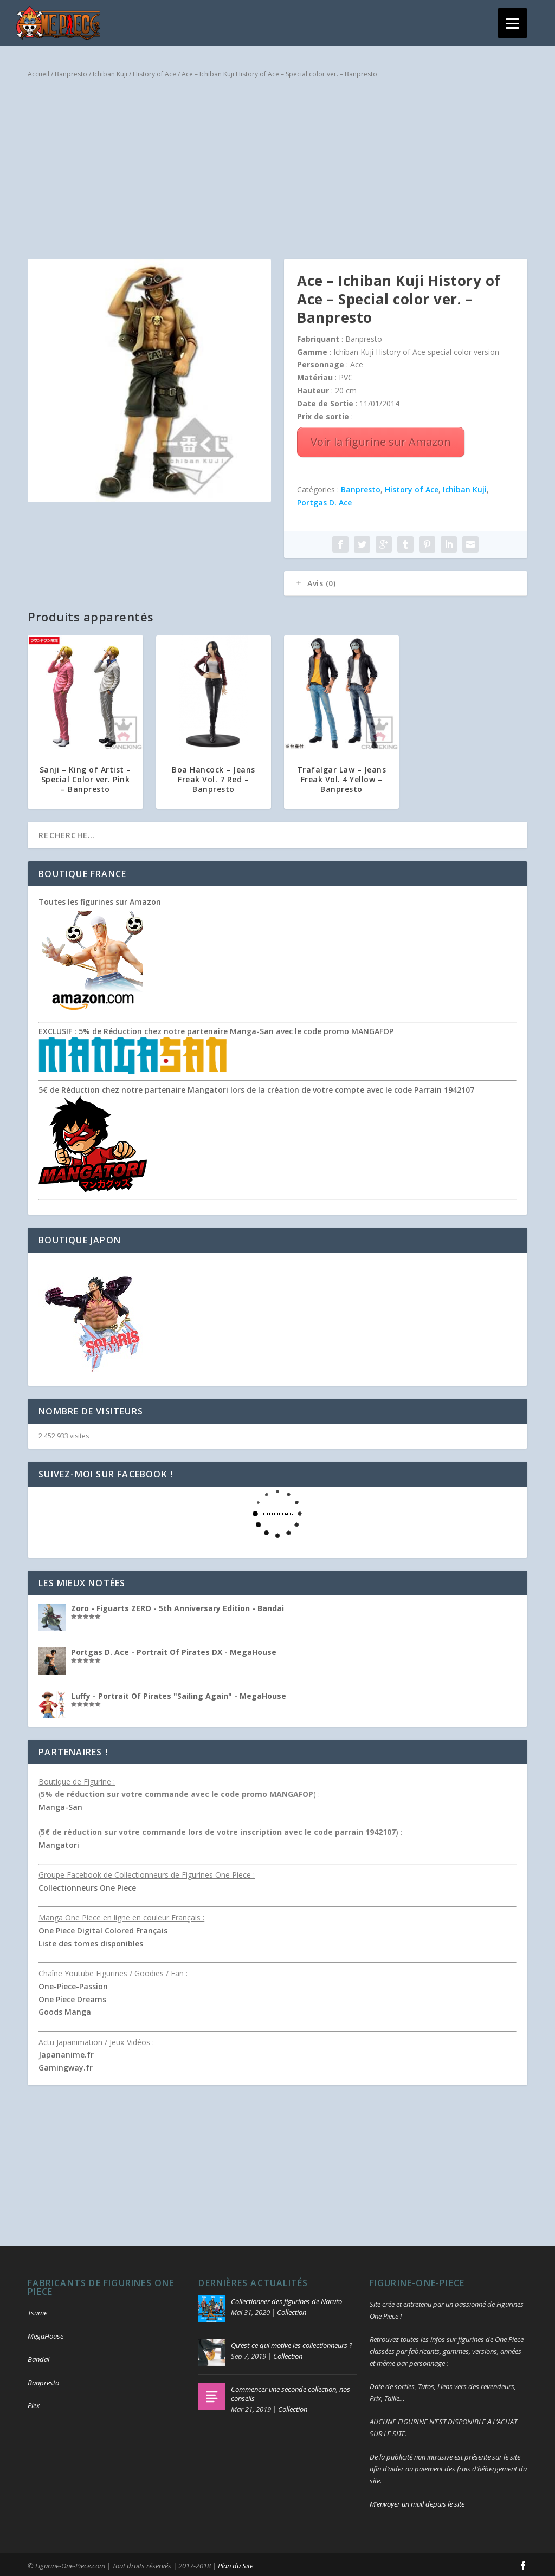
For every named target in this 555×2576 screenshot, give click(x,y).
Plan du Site (235, 2563)
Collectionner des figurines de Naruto (286, 2299)
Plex (34, 2403)
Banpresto (71, 71)
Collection (291, 2309)
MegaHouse (45, 2333)
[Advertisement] (277, 170)
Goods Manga (64, 2009)
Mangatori (58, 1843)
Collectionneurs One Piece (87, 1885)
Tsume (37, 2310)
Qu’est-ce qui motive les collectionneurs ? (291, 2342)
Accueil (38, 71)
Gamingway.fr (65, 2065)
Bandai (38, 2356)
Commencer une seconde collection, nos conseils (290, 2391)
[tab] (405, 580)
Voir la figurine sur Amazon (381, 439)
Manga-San (60, 1805)
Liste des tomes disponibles (90, 1941)
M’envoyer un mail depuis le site (417, 2501)
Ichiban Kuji (110, 71)
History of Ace (154, 71)
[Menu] (512, 23)
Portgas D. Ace (324, 500)
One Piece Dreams (72, 1996)
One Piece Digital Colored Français (102, 1928)
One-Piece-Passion (73, 1983)
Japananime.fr (66, 2052)
